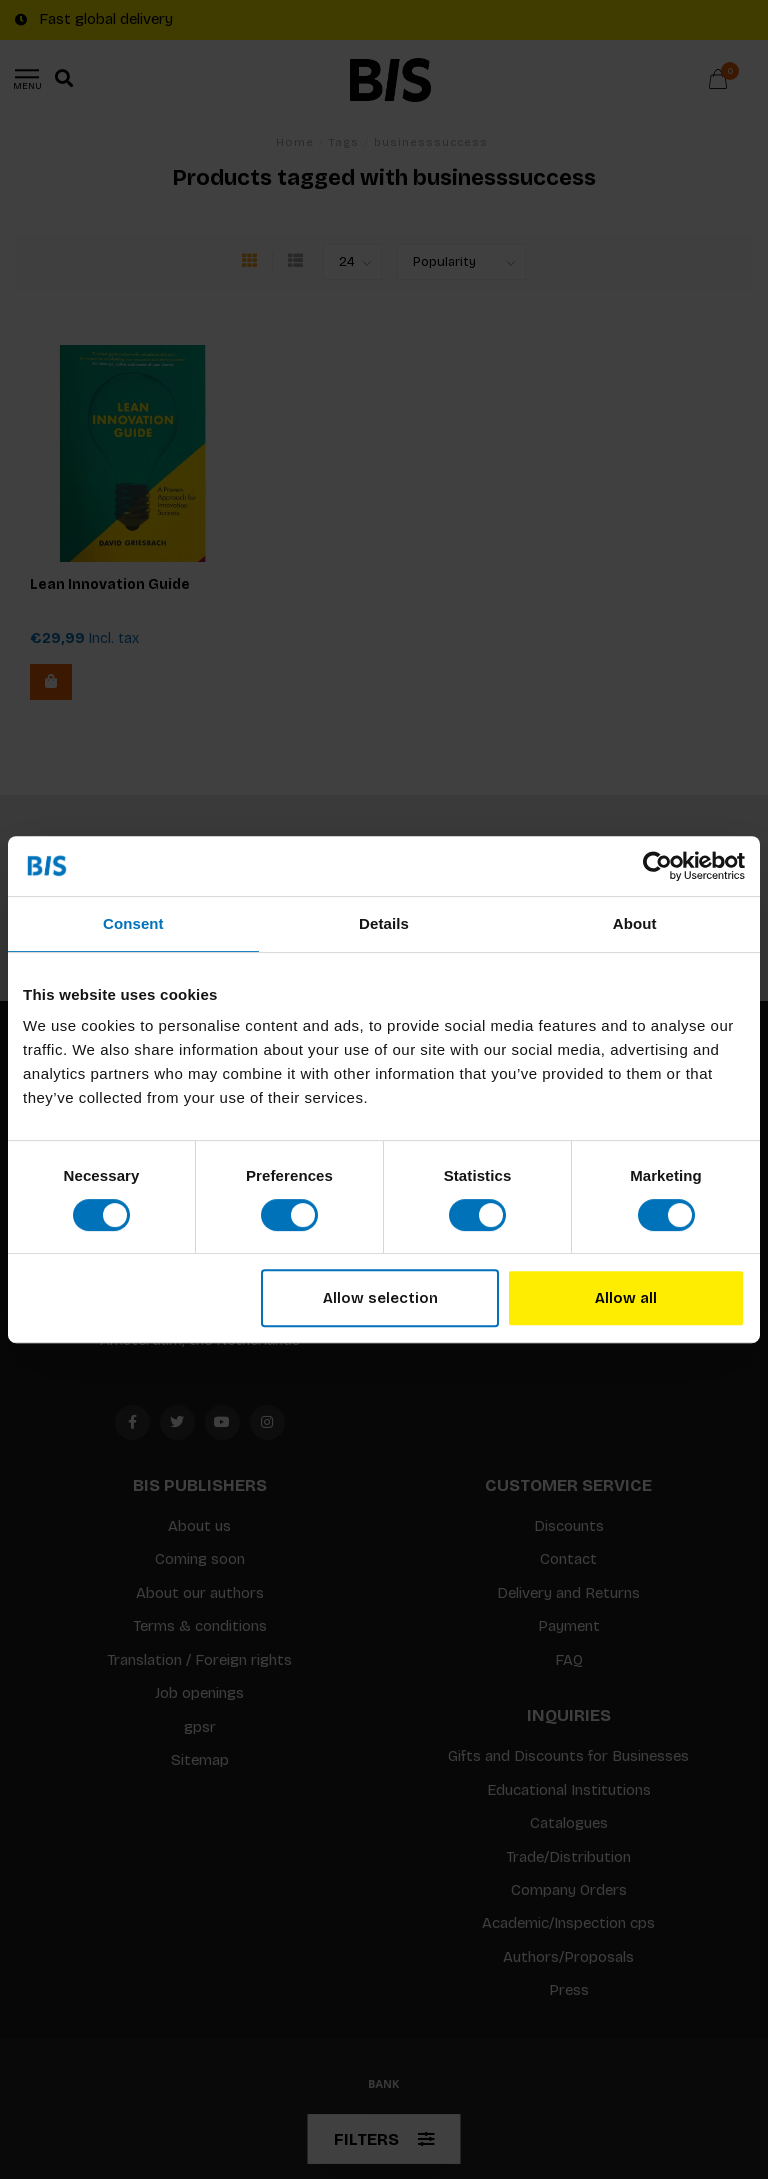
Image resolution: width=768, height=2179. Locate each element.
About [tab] (635, 923)
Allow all (626, 1298)
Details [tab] (384, 923)
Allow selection (380, 1298)
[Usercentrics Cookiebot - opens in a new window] (657, 866)
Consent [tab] (133, 923)
